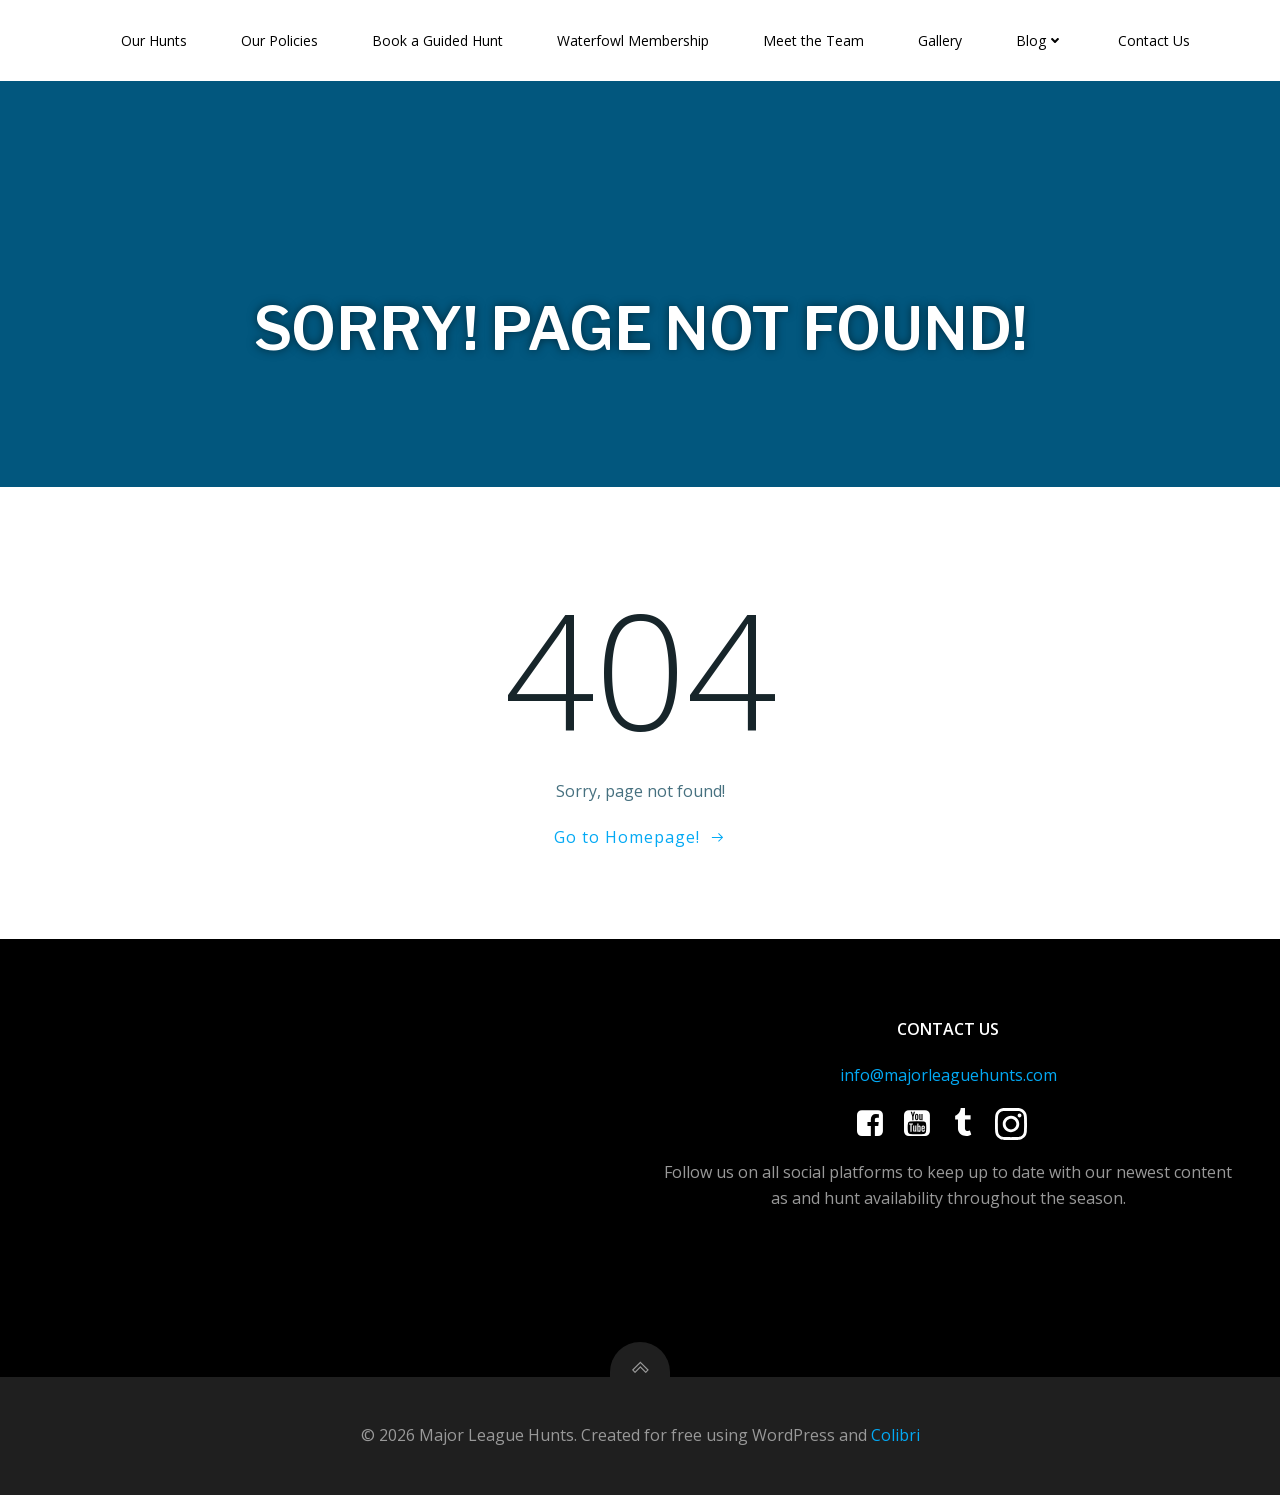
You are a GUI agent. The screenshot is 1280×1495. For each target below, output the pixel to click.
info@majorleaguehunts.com (948, 1075)
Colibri (895, 1435)
